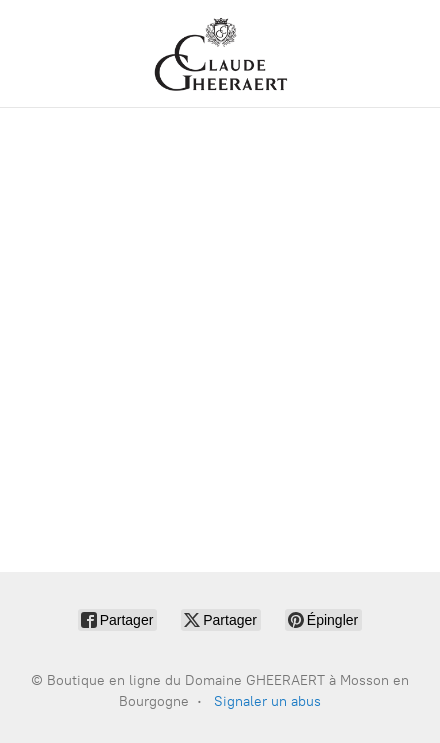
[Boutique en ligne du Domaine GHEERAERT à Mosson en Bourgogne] (220, 53)
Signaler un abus (267, 701)
